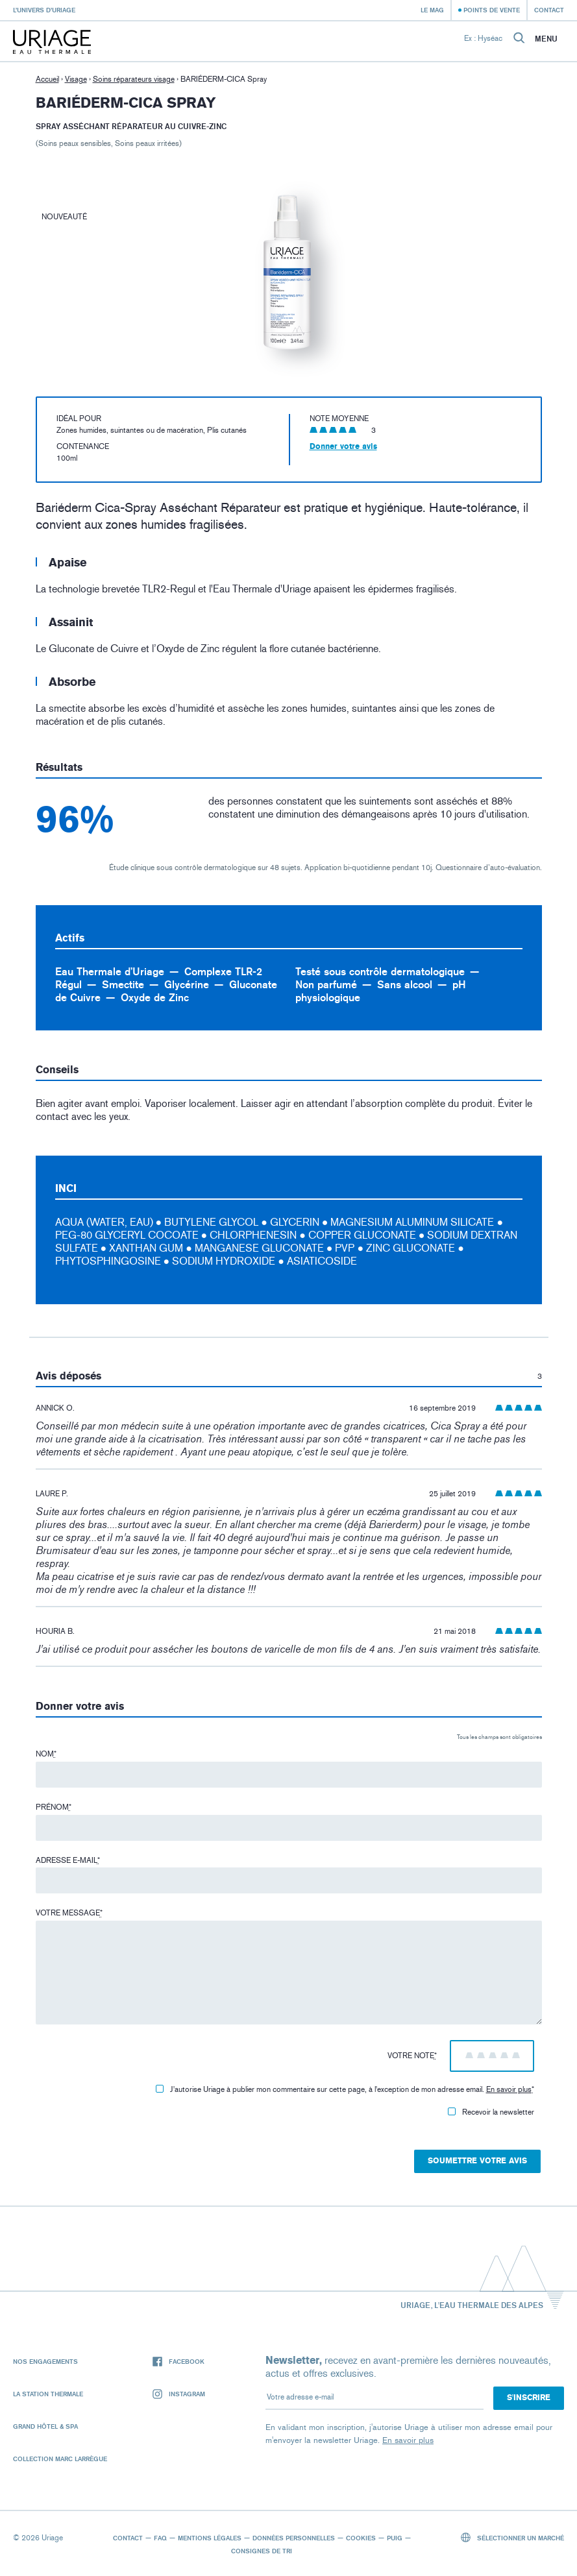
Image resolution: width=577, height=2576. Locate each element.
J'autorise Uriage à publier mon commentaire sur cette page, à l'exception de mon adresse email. (345, 2089)
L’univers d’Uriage (44, 10)
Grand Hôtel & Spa (45, 2426)
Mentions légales (209, 2538)
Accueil (47, 79)
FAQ (160, 2538)
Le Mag (432, 10)
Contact (549, 10)
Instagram (179, 2394)
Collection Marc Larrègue (60, 2458)
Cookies (361, 2538)
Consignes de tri (261, 2551)
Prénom (53, 1807)
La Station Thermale (48, 2394)
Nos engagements (45, 2361)
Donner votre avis (343, 446)
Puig (394, 2538)
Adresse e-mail (68, 1860)
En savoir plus (509, 2089)
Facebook (178, 2361)
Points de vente (491, 10)
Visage (76, 79)
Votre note (412, 2055)
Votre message (69, 1912)
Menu (546, 38)
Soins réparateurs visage (134, 79)
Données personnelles (293, 2538)
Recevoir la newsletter (491, 2112)
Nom (46, 1753)
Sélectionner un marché (513, 2537)
